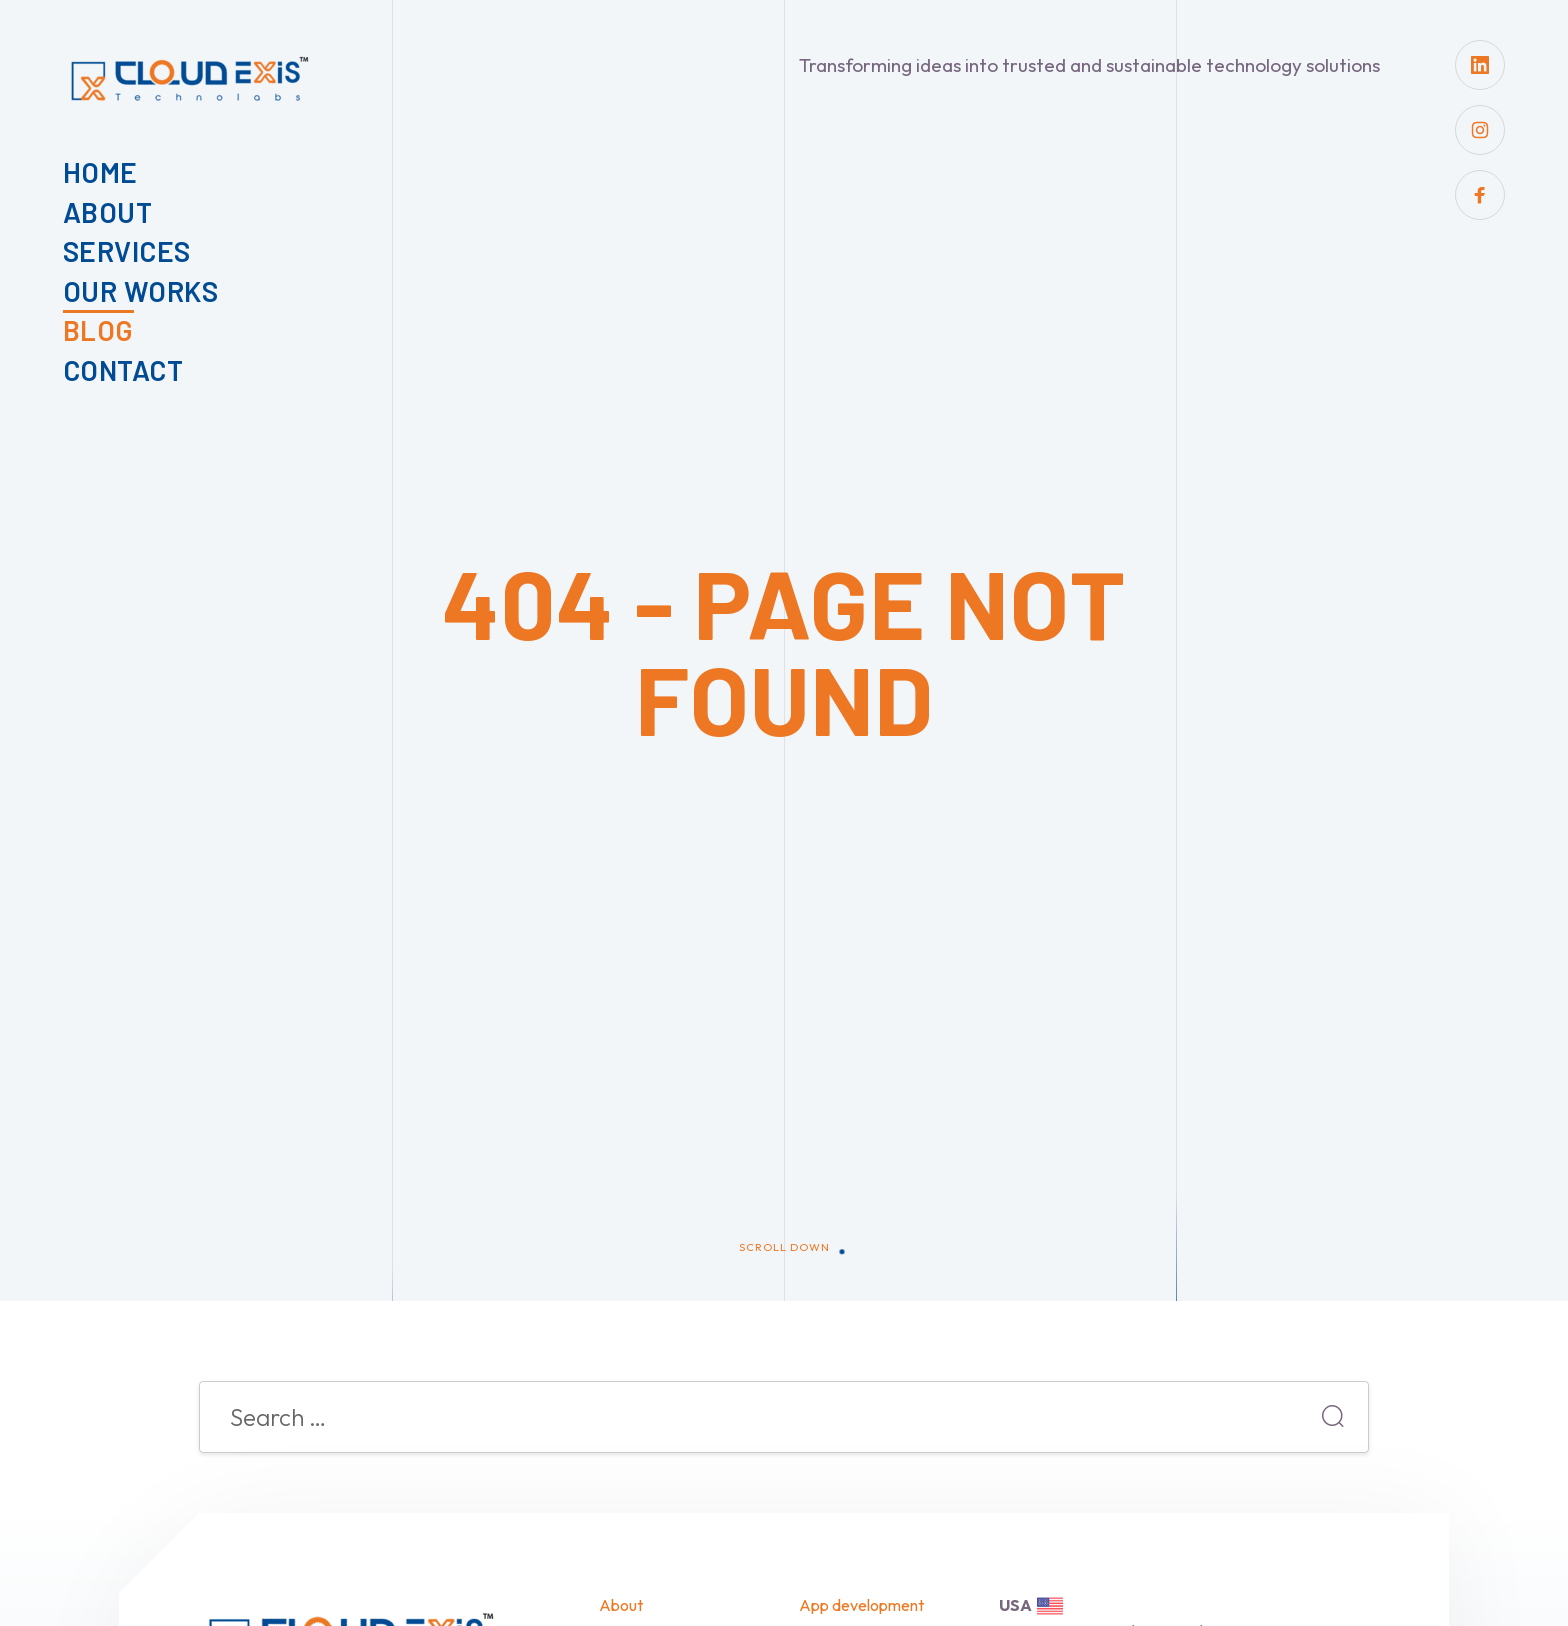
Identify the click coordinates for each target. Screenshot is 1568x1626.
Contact (123, 370)
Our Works (141, 291)
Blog (98, 330)
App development (861, 1605)
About (108, 212)
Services (127, 251)
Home (100, 172)
